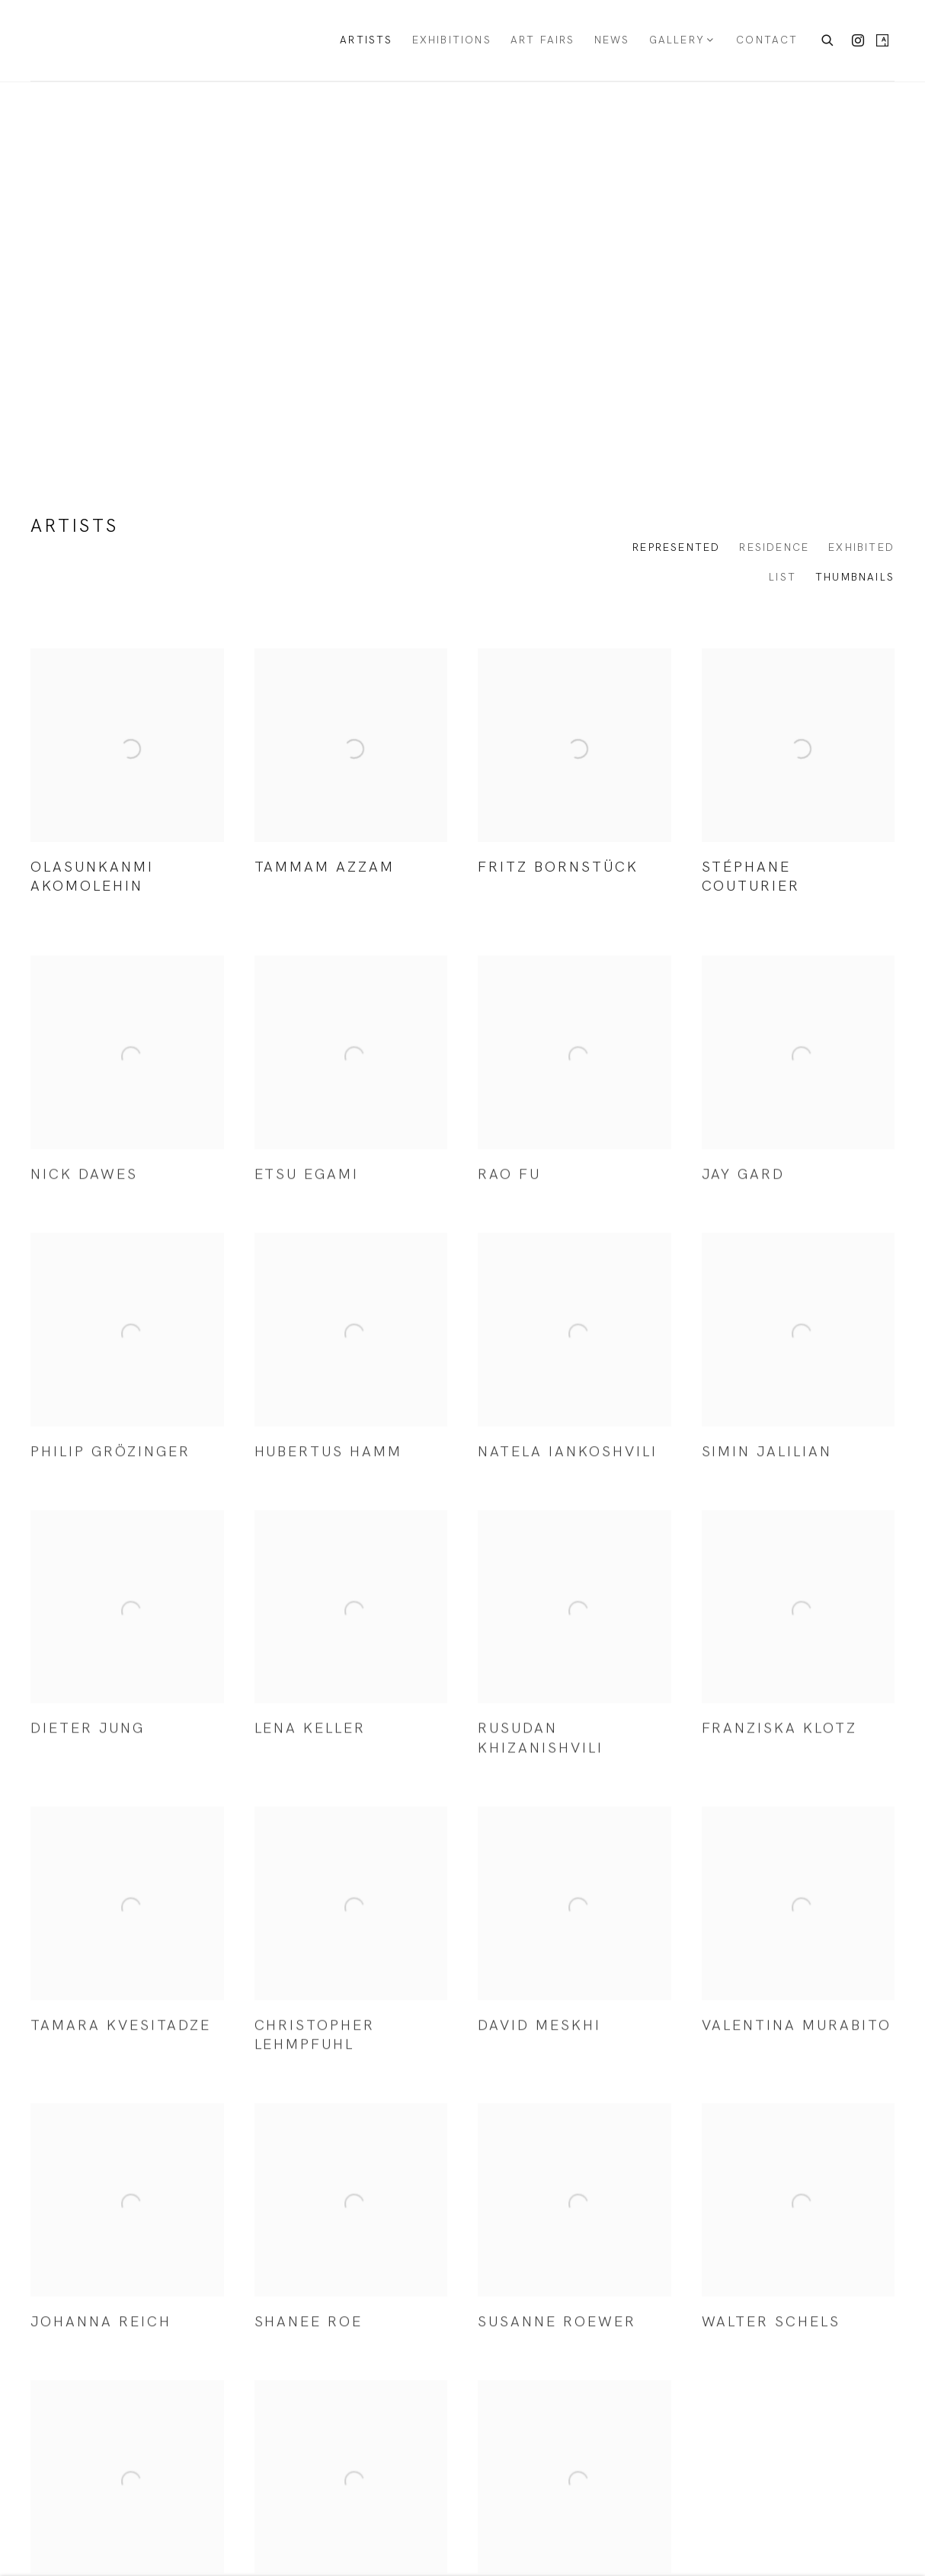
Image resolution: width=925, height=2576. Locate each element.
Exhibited (861, 547)
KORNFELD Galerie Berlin (99, 40)
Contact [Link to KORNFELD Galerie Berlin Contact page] (767, 39)
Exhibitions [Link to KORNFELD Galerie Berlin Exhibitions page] (451, 39)
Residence (774, 547)
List (782, 577)
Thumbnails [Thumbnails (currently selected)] (855, 577)
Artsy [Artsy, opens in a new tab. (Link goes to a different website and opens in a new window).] (882, 41)
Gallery (677, 39)
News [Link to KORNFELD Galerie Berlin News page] (612, 39)
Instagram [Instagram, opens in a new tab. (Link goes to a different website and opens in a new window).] (858, 41)
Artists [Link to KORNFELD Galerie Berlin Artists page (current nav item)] (366, 39)
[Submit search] (828, 38)
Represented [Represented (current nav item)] (676, 547)
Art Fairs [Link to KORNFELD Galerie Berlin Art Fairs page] (543, 39)
